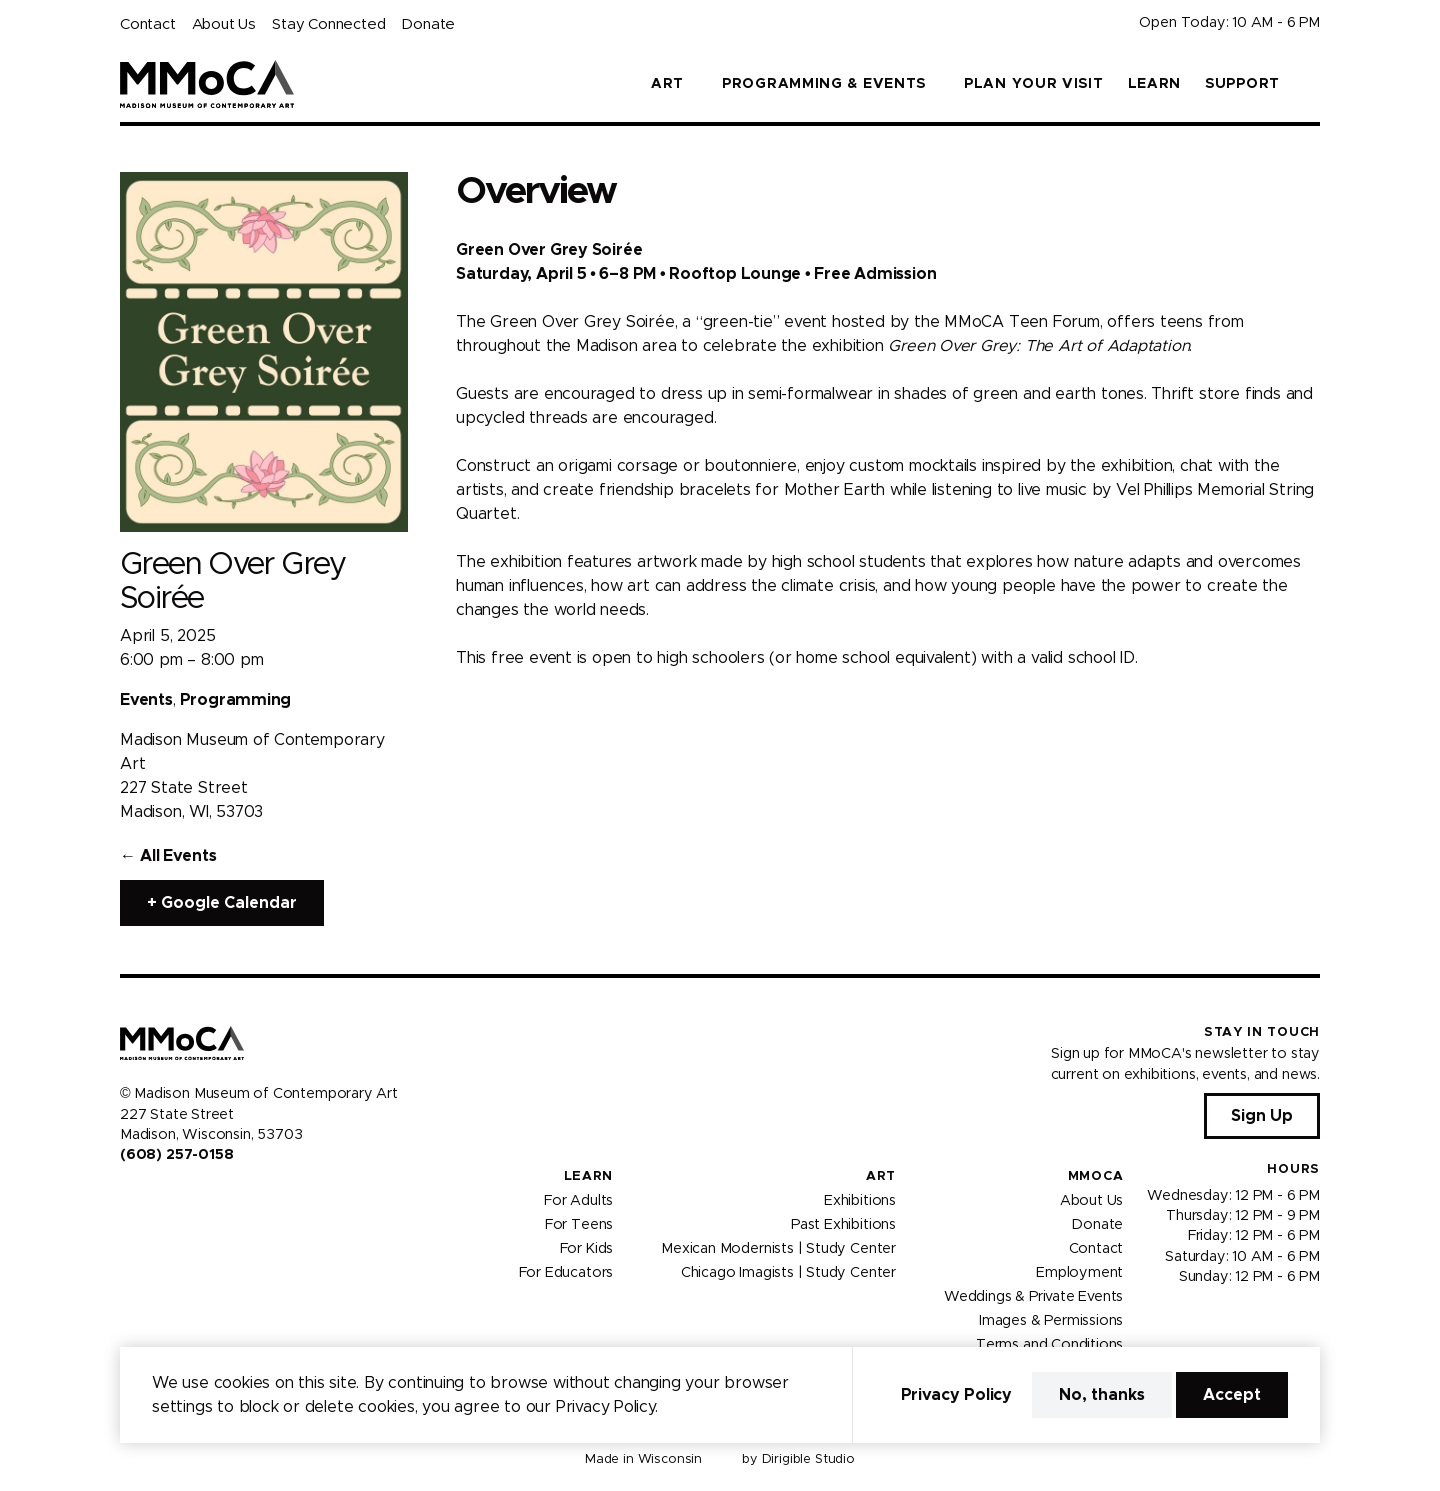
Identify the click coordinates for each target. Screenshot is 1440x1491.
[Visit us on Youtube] (176, 1198)
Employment (1079, 1272)
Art (881, 1176)
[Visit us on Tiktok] (200, 1198)
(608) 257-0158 (176, 1155)
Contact (148, 24)
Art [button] (667, 84)
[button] (1312, 84)
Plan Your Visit (1034, 84)
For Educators (566, 1272)
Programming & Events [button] (824, 84)
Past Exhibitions (843, 1224)
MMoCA (1096, 1176)
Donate (428, 24)
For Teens (579, 1224)
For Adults (578, 1200)
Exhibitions (860, 1200)
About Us (224, 24)
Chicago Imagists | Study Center (788, 1272)
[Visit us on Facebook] (128, 1198)
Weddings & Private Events (1033, 1296)
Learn (1155, 84)
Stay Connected (328, 24)
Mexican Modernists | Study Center (778, 1248)
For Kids (587, 1248)
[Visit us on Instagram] (152, 1198)
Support (1242, 84)
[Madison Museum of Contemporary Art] (207, 84)
